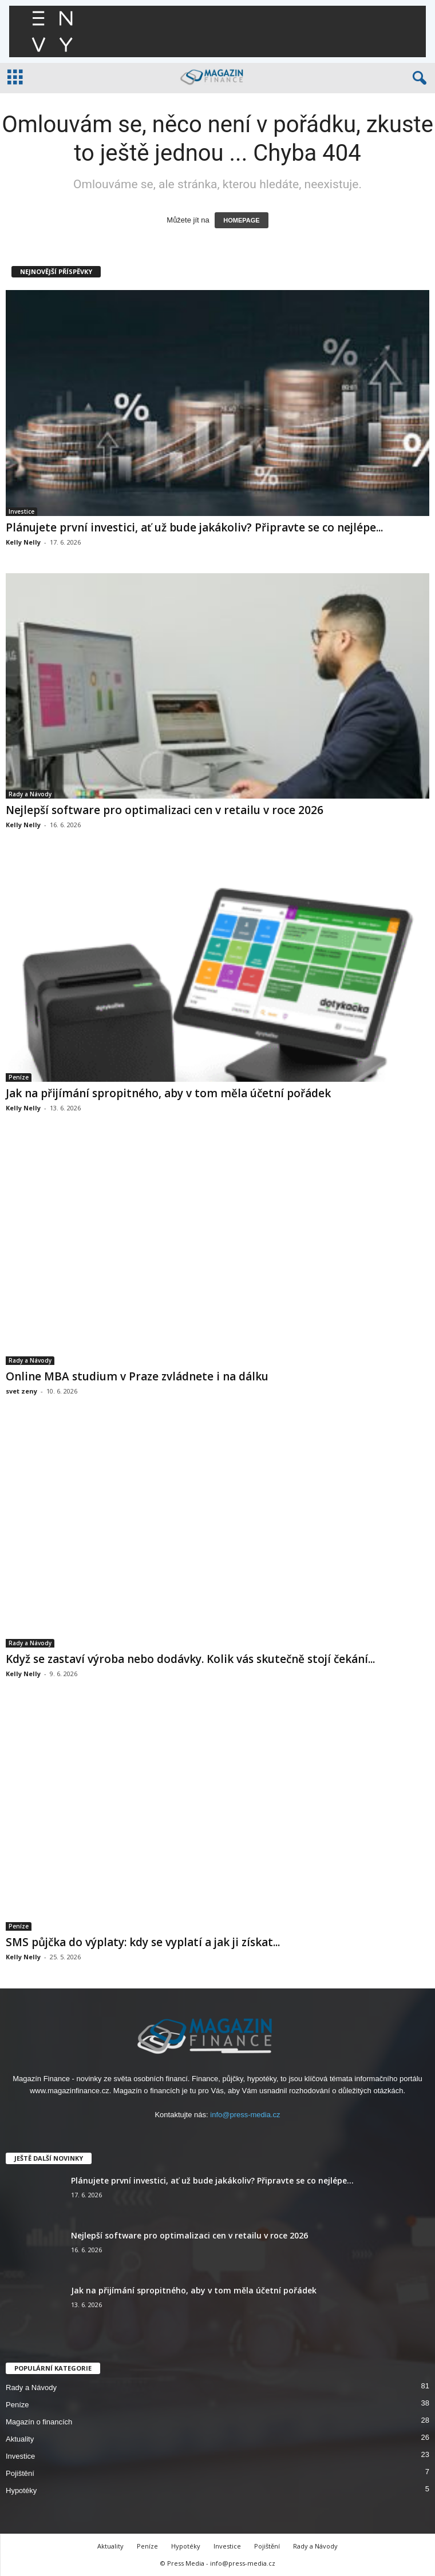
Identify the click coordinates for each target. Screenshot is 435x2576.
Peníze (19, 1077)
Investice (21, 511)
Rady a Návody (30, 794)
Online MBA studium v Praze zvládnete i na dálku (137, 1376)
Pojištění (20, 2473)
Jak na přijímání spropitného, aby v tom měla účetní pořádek (168, 1093)
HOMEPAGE (241, 220)
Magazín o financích (39, 2422)
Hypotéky (21, 2490)
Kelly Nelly (23, 542)
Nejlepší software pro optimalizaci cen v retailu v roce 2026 (164, 810)
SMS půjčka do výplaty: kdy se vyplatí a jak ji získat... (143, 1942)
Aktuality (20, 2439)
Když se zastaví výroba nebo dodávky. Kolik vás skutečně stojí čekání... (190, 1659)
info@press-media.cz (245, 2114)
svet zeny (21, 1391)
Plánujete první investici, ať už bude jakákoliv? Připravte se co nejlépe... (194, 527)
